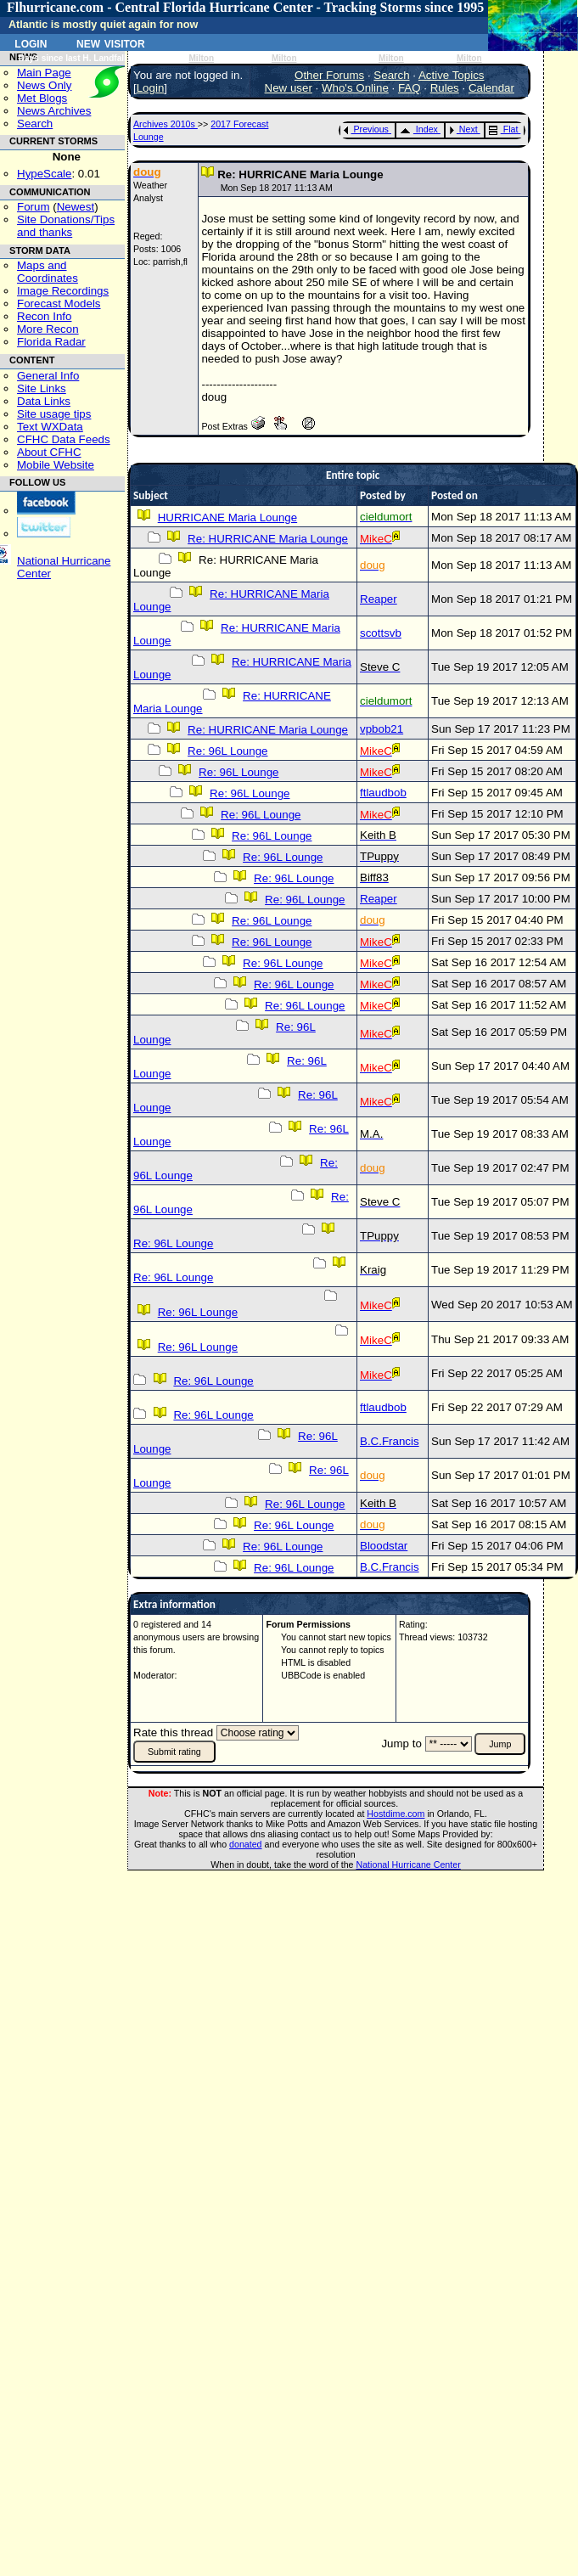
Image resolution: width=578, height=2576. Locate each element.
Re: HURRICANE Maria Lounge (268, 538)
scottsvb (380, 633)
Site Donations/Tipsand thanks (66, 226)
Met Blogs (42, 98)
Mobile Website (55, 464)
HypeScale (44, 173)
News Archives (54, 110)
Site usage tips (54, 414)
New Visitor (110, 42)
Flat (503, 129)
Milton (201, 58)
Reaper (378, 599)
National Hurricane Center (408, 1864)
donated (245, 1844)
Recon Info (44, 316)
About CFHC (49, 452)
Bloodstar (383, 1545)
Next (463, 129)
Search (35, 123)
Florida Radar (51, 341)
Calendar (491, 88)
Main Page (44, 72)
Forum (33, 206)
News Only (44, 85)
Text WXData (50, 426)
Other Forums (329, 75)
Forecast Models (59, 303)
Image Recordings (63, 290)
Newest (75, 206)
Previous (366, 129)
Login (30, 42)
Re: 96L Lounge (227, 751)
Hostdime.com (395, 1813)
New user (288, 88)
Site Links (41, 388)
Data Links (43, 401)
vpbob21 (381, 729)
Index (419, 129)
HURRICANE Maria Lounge (227, 517)
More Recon (48, 329)
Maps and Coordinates (47, 271)
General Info (48, 375)
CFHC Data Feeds (63, 439)
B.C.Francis (389, 1441)
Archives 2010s (165, 124)
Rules (444, 88)
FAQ (409, 88)
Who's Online (355, 88)
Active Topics (451, 75)
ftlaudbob (383, 792)
